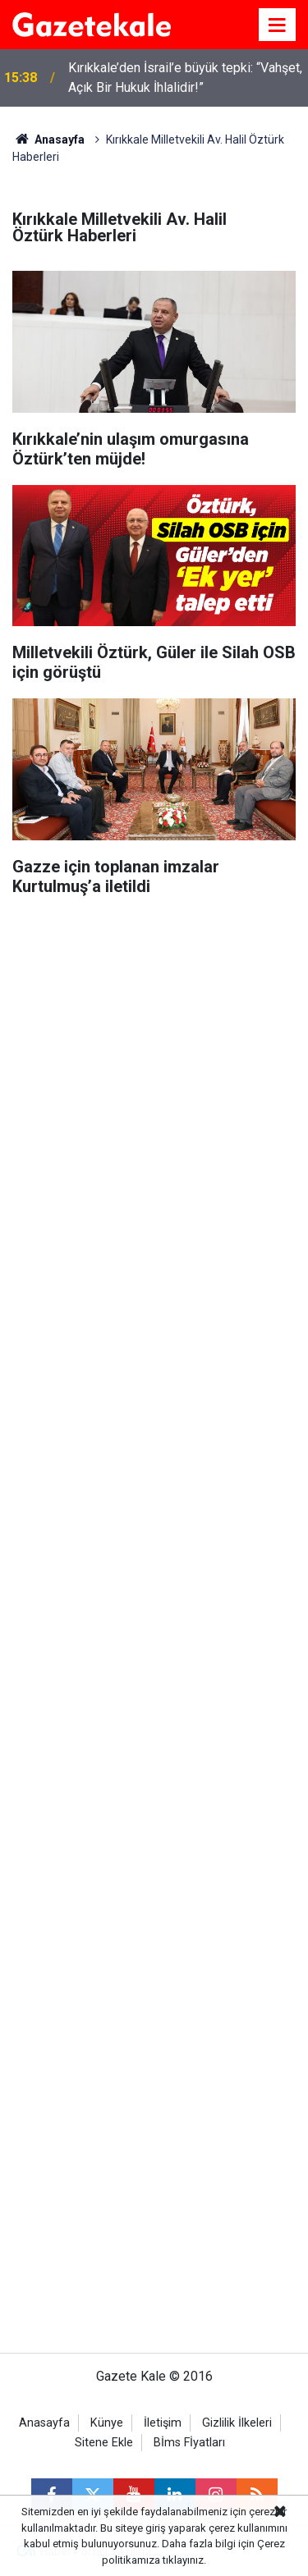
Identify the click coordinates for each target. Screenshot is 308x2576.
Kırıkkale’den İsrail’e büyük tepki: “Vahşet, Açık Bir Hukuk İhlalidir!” (185, 77)
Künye (106, 2423)
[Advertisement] (154, 1066)
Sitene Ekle (104, 2443)
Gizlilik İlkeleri (237, 2423)
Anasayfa (48, 139)
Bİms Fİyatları (189, 2443)
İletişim (163, 2423)
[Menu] (277, 25)
